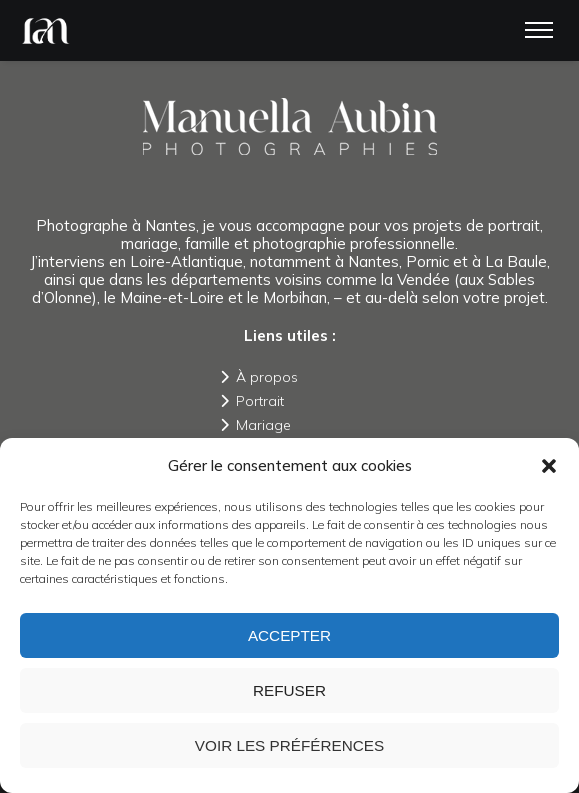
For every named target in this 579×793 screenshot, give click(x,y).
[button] (549, 466)
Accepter (290, 635)
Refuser (290, 690)
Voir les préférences (290, 745)
